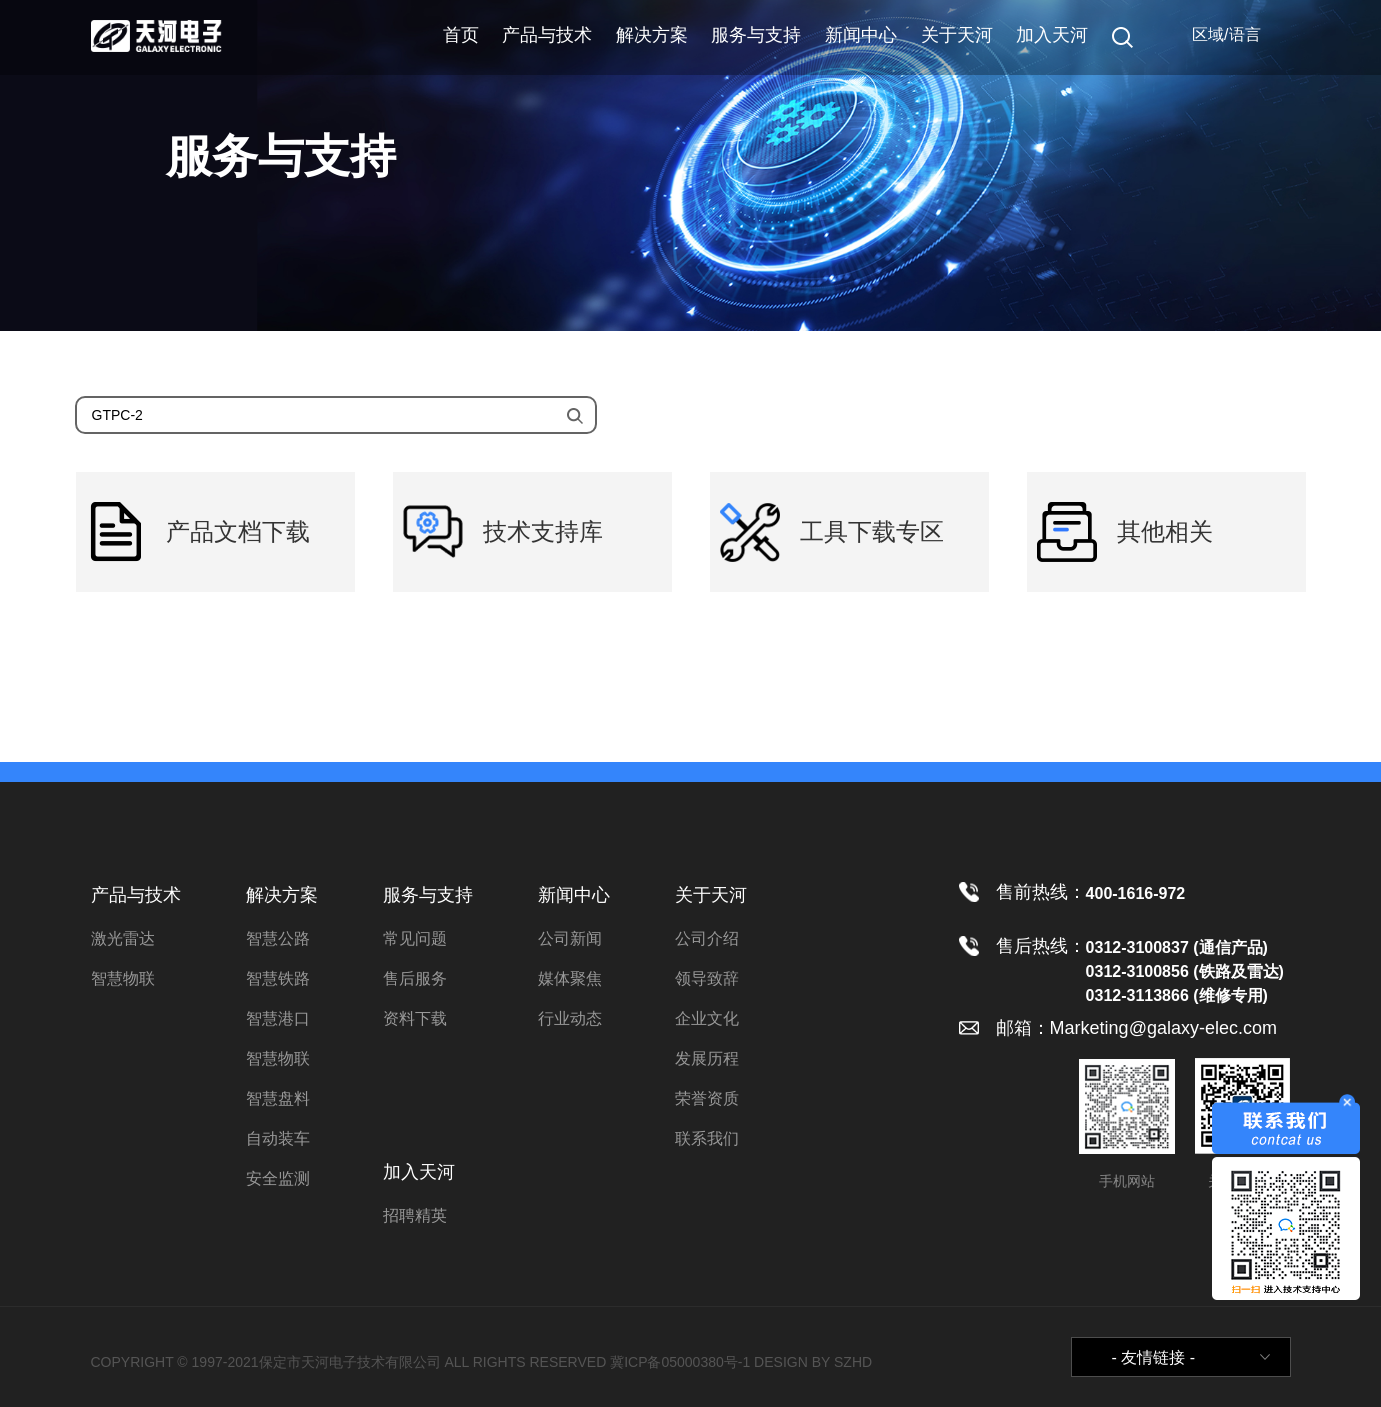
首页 (461, 35)
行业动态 (570, 1018)
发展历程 (707, 1058)
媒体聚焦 (570, 978)
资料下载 (415, 1018)
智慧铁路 (278, 978)
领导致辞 (707, 978)
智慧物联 (123, 978)
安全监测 (278, 1178)
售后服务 (415, 978)
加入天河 (1052, 35)
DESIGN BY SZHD (813, 1362)
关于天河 (957, 35)
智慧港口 (278, 1018)
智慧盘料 (278, 1098)
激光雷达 (123, 938)
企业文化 (707, 1018)
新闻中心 (861, 35)
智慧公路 (278, 938)
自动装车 (278, 1138)
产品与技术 (547, 35)
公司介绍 (707, 938)
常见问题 (415, 938)
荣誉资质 (707, 1098)
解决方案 (652, 35)
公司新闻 (570, 938)
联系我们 (707, 1138)
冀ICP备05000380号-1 (680, 1362)
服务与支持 (756, 35)
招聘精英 (415, 1215)
